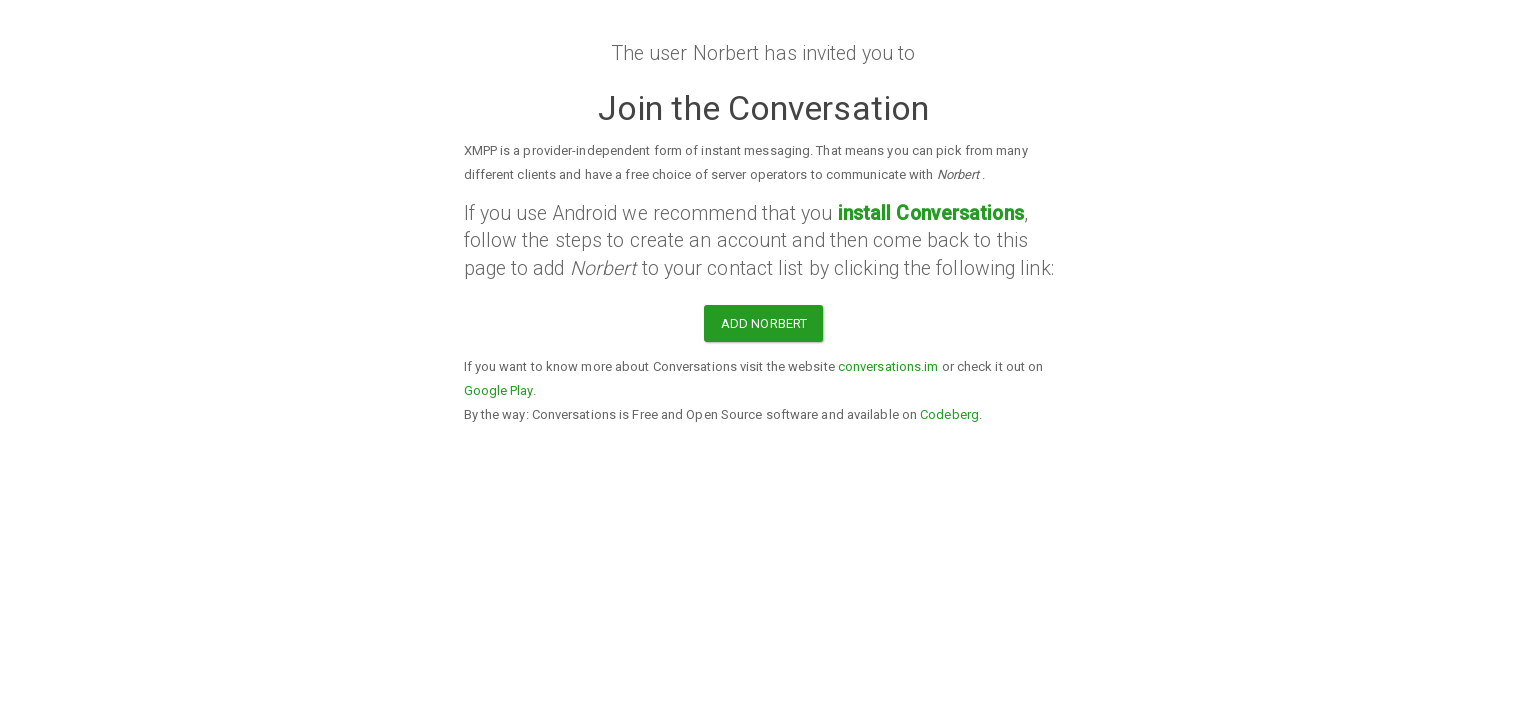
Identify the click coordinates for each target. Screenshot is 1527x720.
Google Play (498, 390)
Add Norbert (764, 323)
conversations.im (888, 366)
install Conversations (931, 213)
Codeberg (949, 414)
